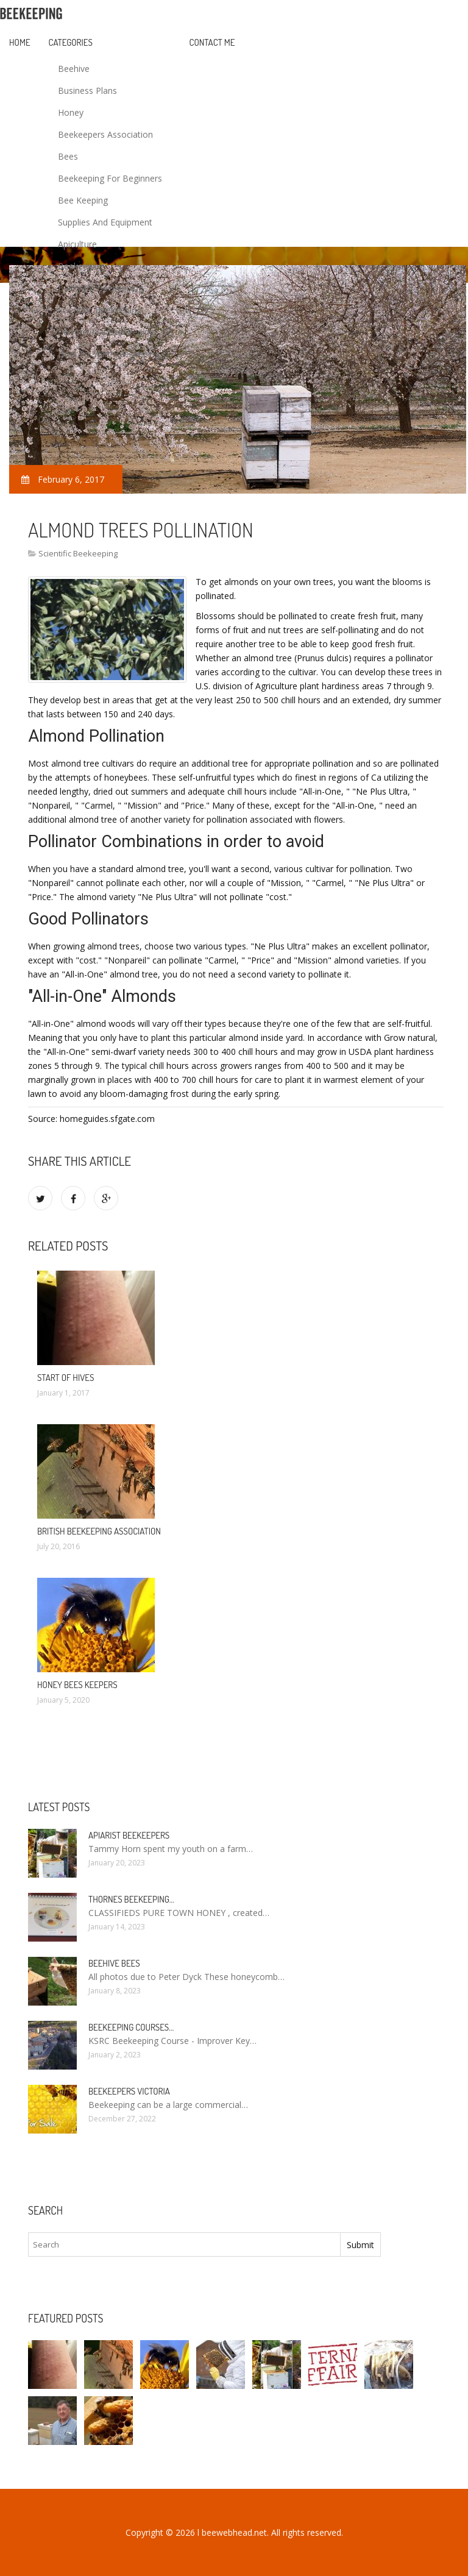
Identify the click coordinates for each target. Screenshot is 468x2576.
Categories (71, 42)
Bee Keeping (83, 200)
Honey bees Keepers (77, 1685)
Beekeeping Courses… (131, 2027)
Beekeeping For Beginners (110, 178)
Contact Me (212, 42)
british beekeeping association (99, 1531)
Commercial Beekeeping (106, 332)
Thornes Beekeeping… (131, 1899)
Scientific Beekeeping (99, 310)
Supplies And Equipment (105, 222)
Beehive (74, 68)
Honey (70, 112)
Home (19, 42)
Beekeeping (81, 266)
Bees (68, 156)
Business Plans (87, 90)
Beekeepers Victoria (129, 2091)
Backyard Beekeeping (100, 288)
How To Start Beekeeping (109, 354)
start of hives (65, 1377)
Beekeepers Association (105, 134)
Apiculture (77, 244)
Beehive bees (114, 1963)
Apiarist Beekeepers (128, 1835)
